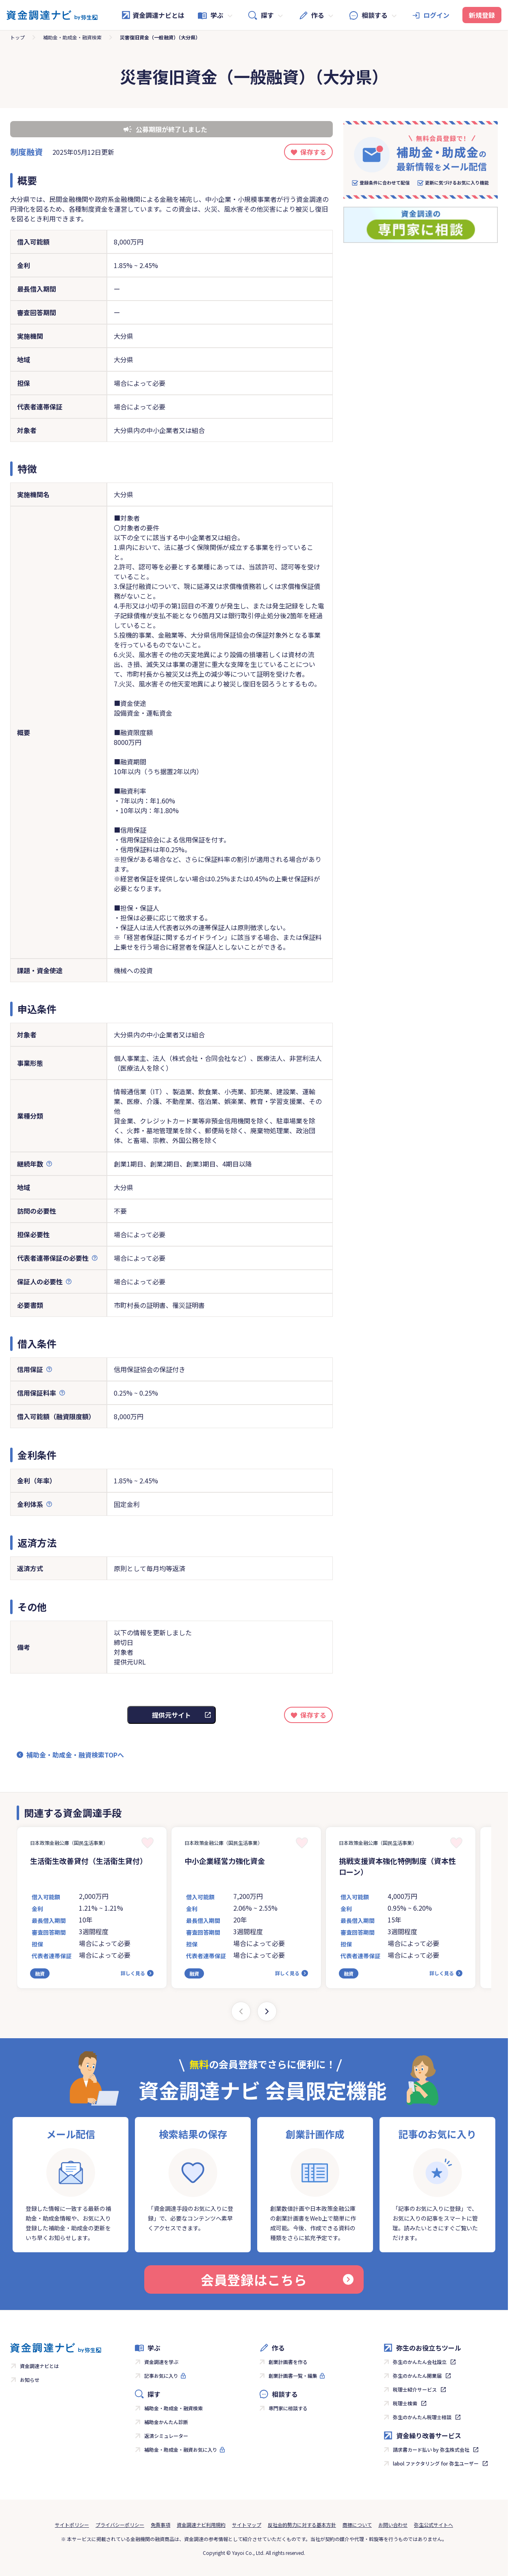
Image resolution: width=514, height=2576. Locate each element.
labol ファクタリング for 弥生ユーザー (436, 2463)
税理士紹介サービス (415, 2389)
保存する (313, 152)
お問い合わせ (393, 2524)
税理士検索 (405, 2403)
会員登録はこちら (277, 2279)
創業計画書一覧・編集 (293, 2375)
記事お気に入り (161, 2375)
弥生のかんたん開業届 (417, 2375)
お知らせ (29, 2379)
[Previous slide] (241, 2011)
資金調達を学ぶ (161, 2361)
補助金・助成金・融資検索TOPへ (75, 1755)
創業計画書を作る (288, 2361)
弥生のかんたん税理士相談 (422, 2417)
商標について (357, 2524)
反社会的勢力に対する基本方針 (302, 2524)
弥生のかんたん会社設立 (420, 2361)
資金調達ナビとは (152, 15)
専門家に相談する (288, 2408)
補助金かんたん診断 (166, 2421)
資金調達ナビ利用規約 (201, 2524)
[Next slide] (267, 2011)
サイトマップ (246, 2524)
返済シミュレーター (166, 2435)
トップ (17, 37)
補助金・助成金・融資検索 (72, 37)
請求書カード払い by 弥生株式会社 (431, 2449)
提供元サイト (171, 1715)
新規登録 (482, 15)
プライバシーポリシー (119, 2524)
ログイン (436, 15)
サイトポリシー (72, 2524)
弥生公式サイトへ (433, 2524)
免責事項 (160, 2524)
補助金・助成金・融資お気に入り (180, 2449)
